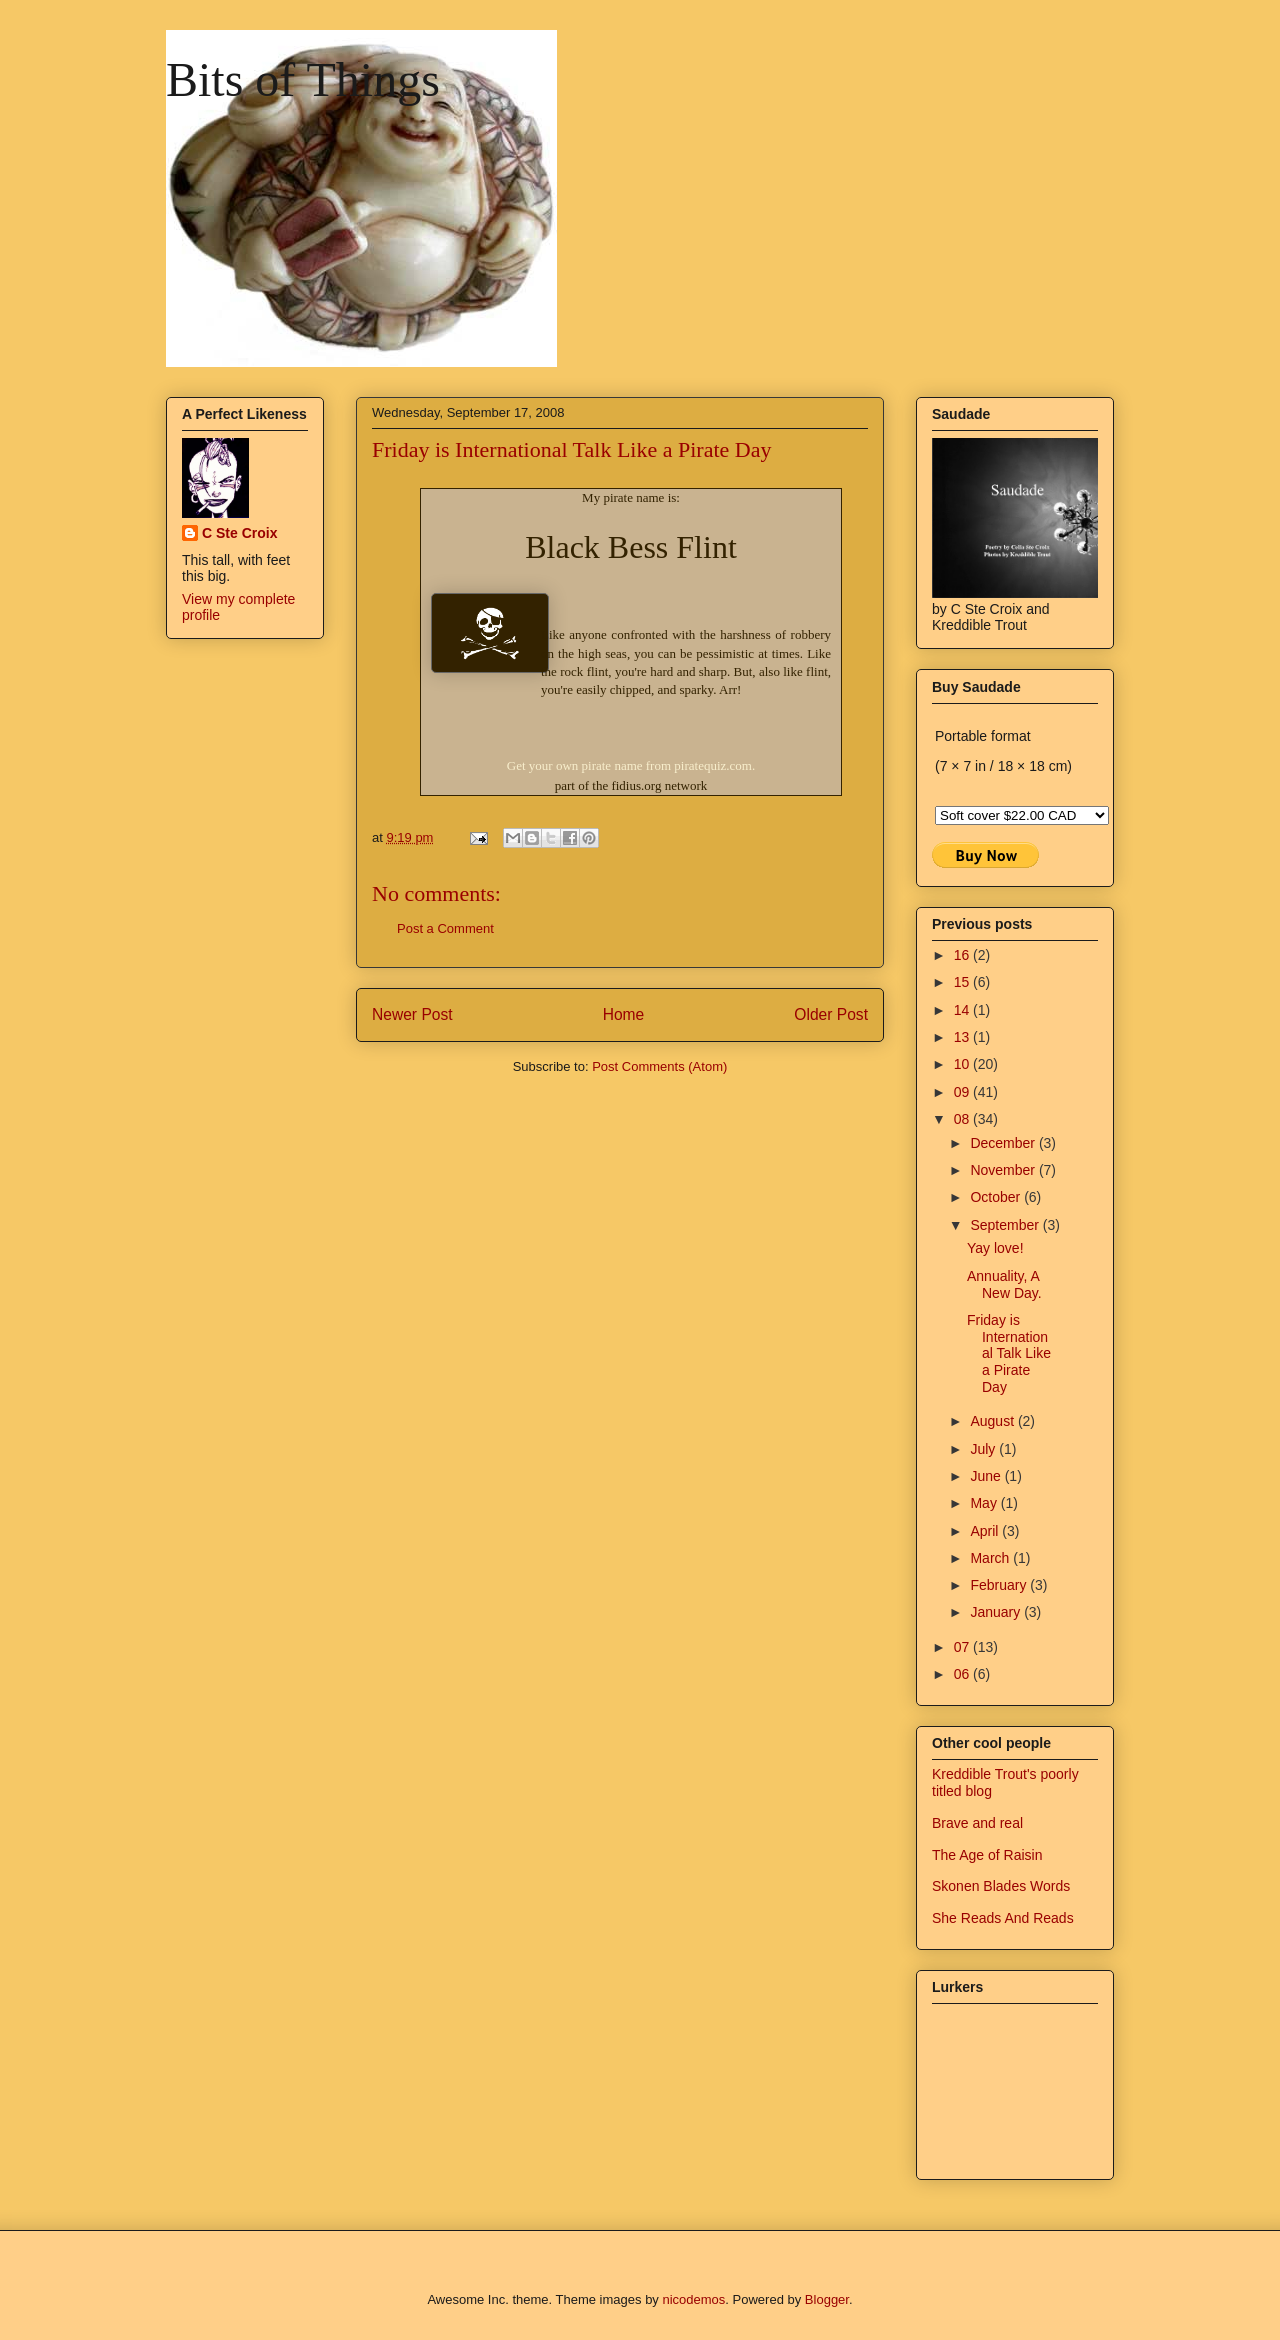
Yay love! (995, 1248)
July (984, 1449)
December (1004, 1143)
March (991, 1558)
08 (963, 1119)
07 (963, 1647)
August (993, 1421)
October (997, 1197)
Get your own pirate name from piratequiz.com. (631, 765)
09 (963, 1092)
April (986, 1531)
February (1000, 1585)
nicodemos (693, 2299)
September (1006, 1225)
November (1004, 1170)
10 (963, 1064)
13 (963, 1037)
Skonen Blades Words (1001, 1886)
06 (963, 1674)
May (985, 1503)
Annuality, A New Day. (1004, 1284)
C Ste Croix (239, 533)
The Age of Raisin (987, 1855)
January (997, 1612)
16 (963, 955)
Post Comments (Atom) (659, 1066)
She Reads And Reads (1003, 1918)
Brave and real (977, 1823)
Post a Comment (445, 928)
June (987, 1476)
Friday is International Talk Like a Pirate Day (1009, 1353)
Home (624, 1014)
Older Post (831, 1014)
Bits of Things (303, 79)
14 (963, 1010)
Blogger (827, 2299)
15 (963, 982)
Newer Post (412, 1014)
